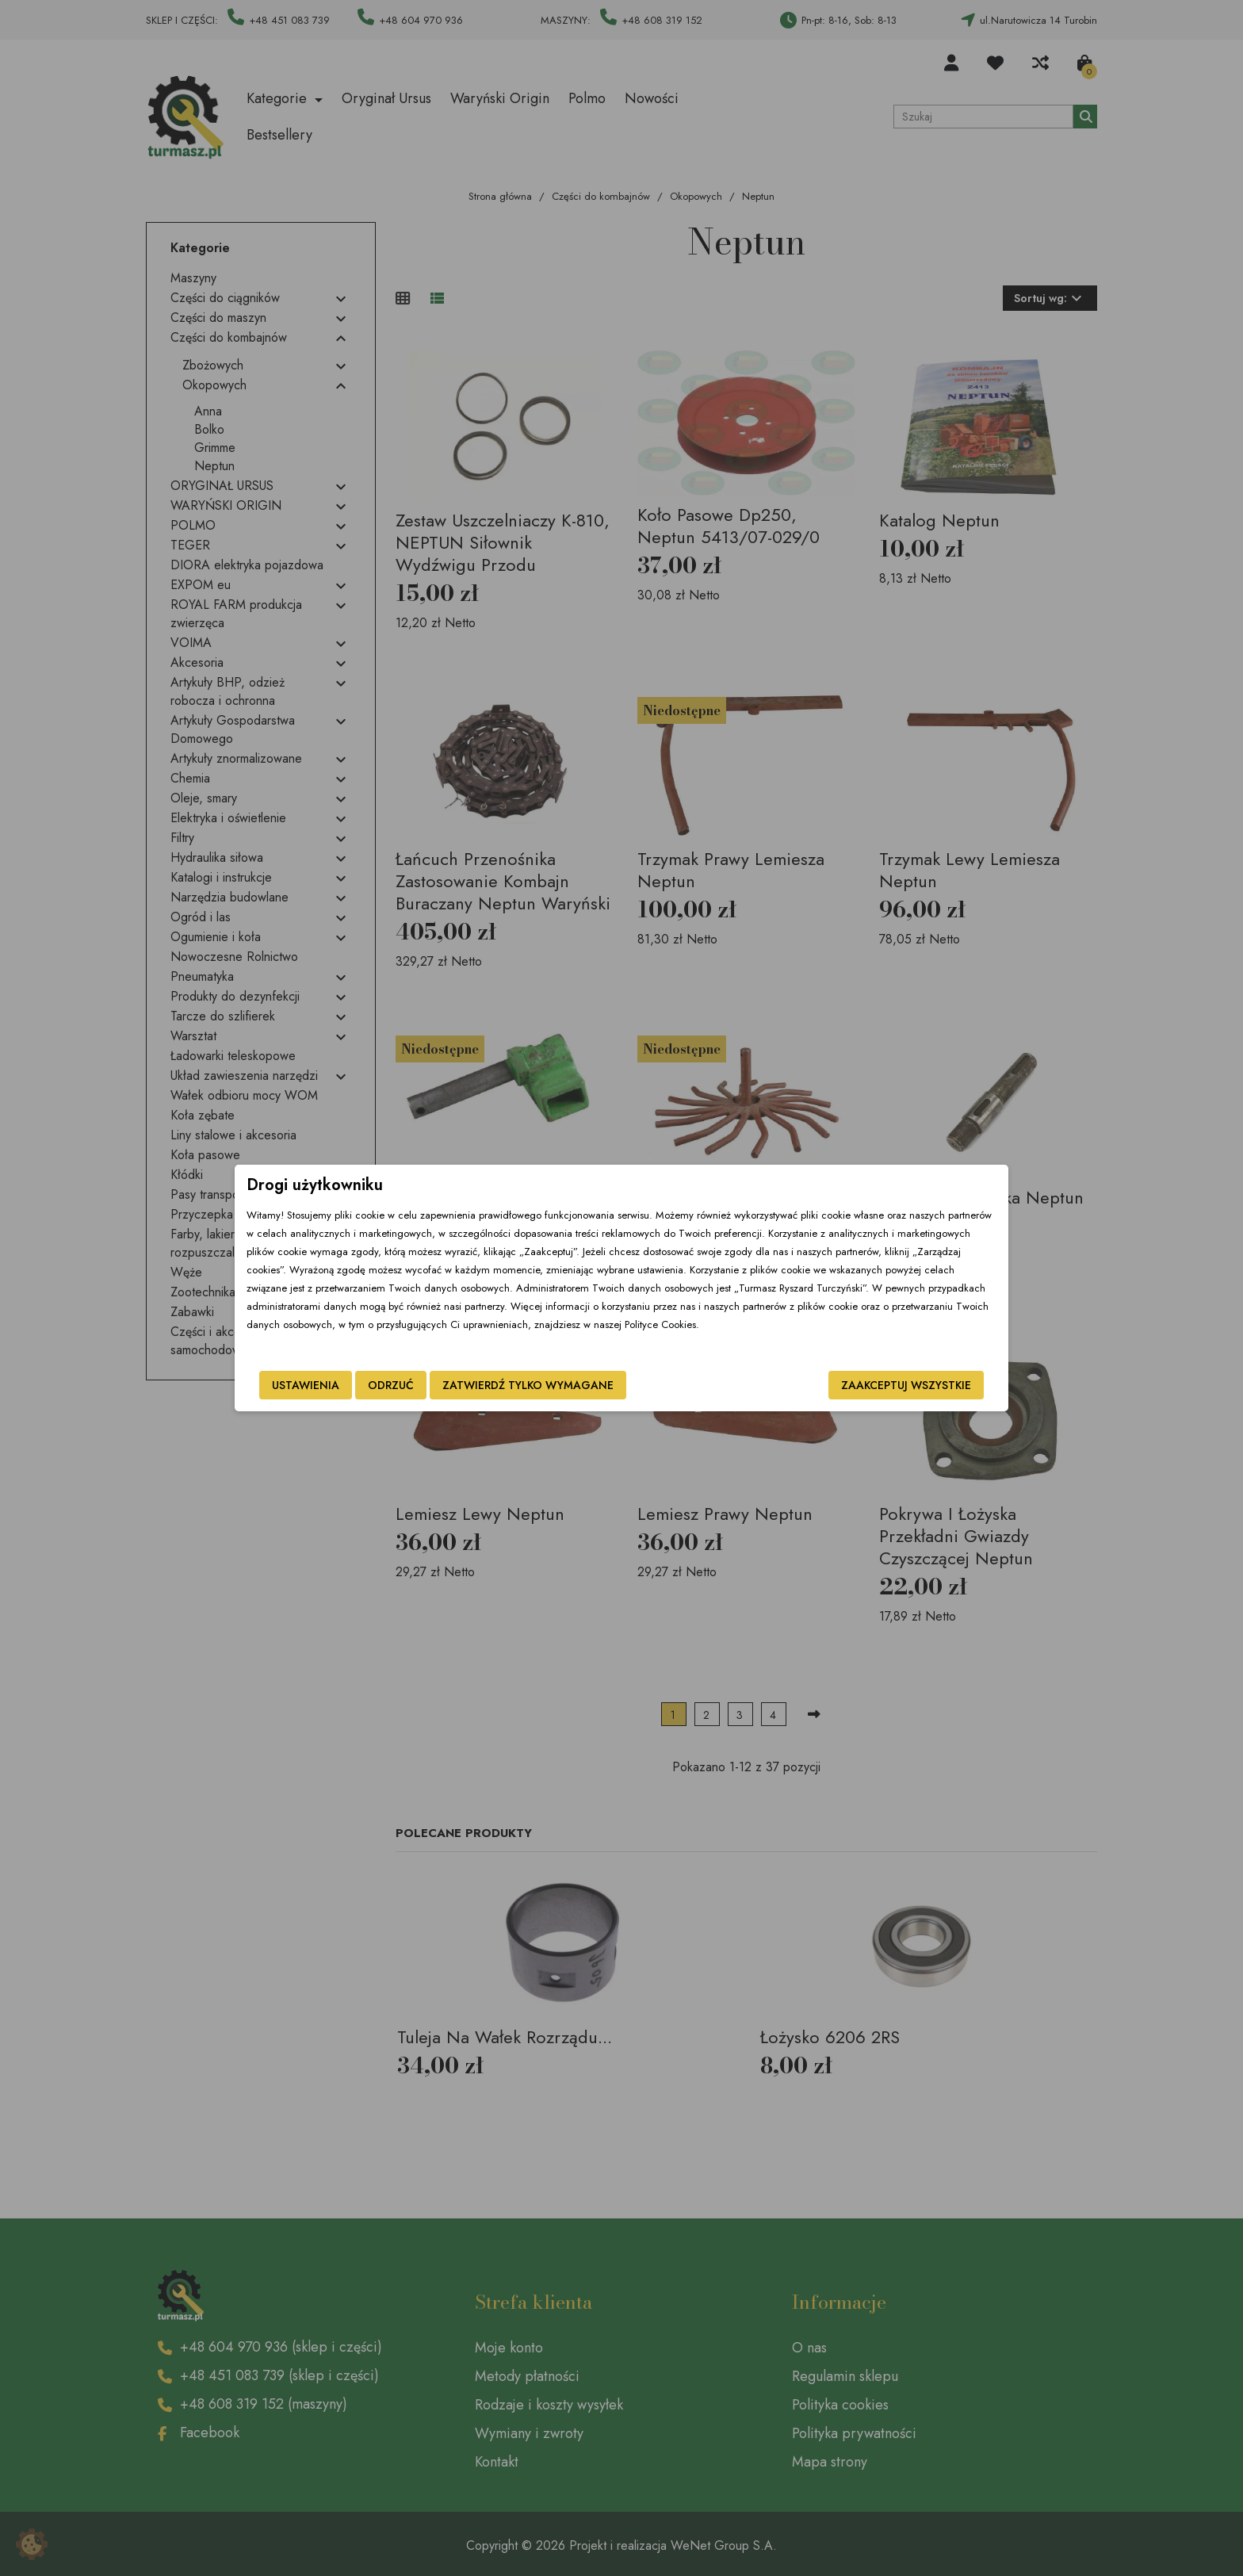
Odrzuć (391, 1385)
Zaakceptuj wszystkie (906, 1385)
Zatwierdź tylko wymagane (528, 1385)
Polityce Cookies (660, 1324)
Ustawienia (305, 1385)
